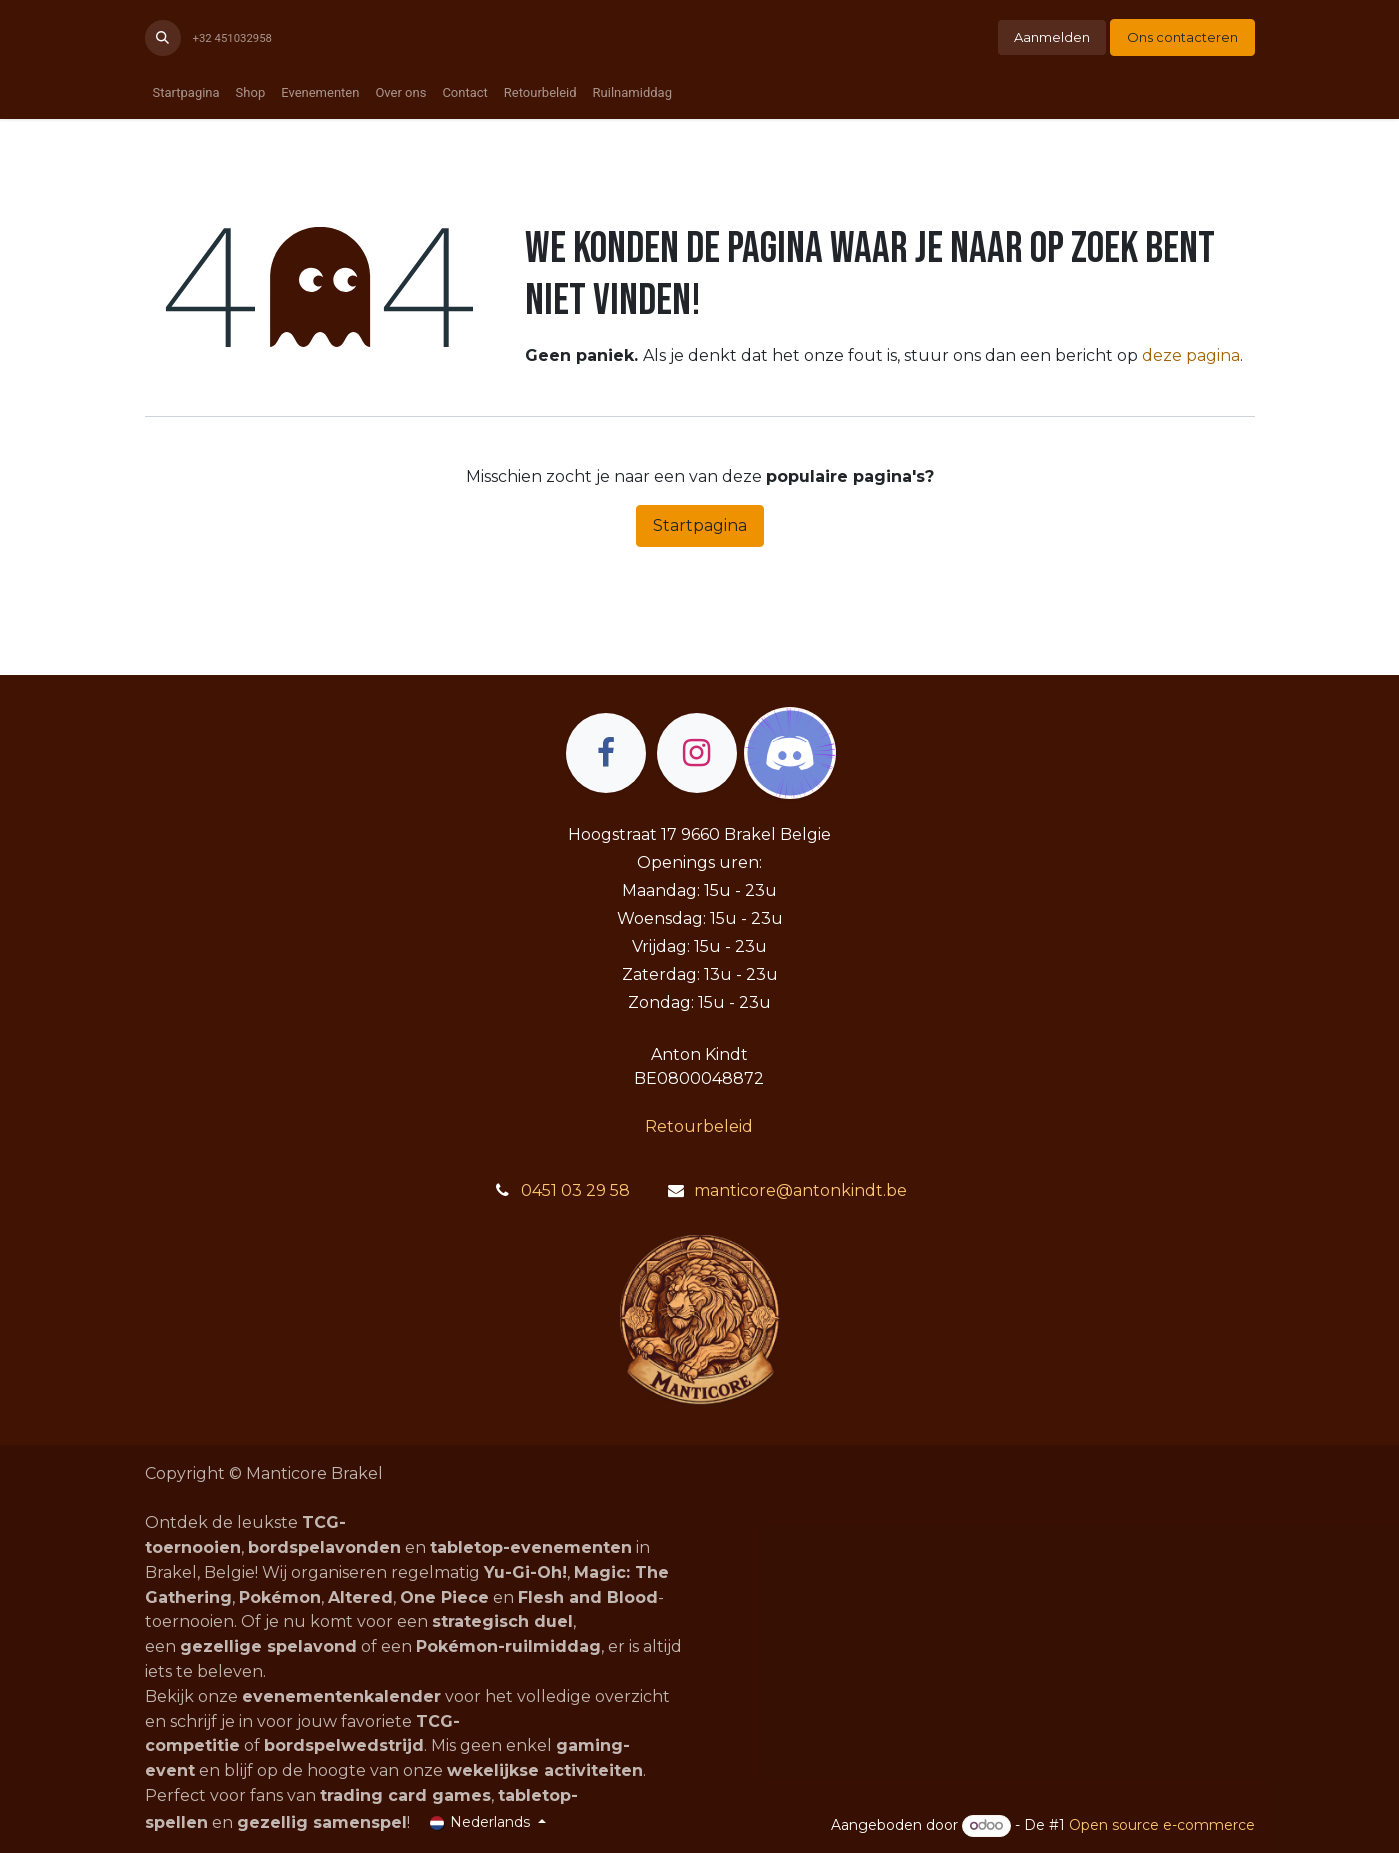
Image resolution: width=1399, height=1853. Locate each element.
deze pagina (1191, 355)
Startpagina (700, 525)
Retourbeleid (699, 1126)
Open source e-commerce (1162, 1825)
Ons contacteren (1182, 37)
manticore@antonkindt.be (800, 1190)
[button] (163, 38)
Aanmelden (1052, 37)
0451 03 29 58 (575, 1190)
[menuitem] (186, 93)
